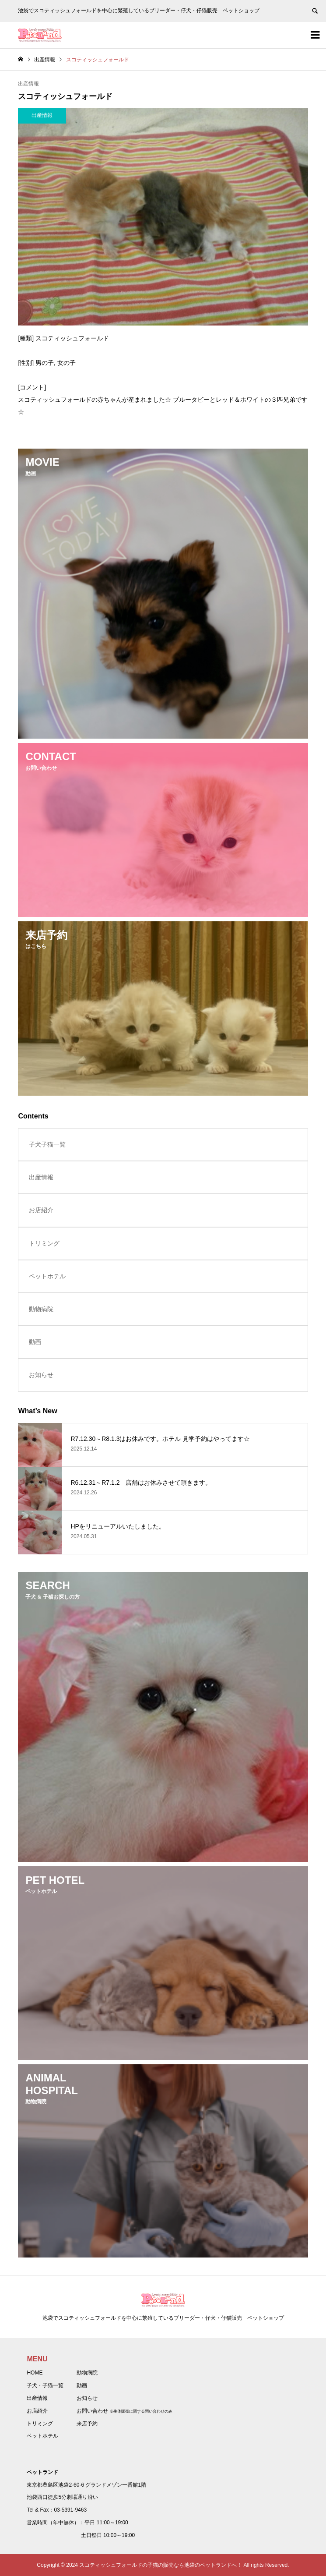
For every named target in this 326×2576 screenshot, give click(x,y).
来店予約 (87, 2423)
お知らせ (41, 1374)
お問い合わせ (92, 2411)
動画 (35, 1341)
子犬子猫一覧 (47, 1144)
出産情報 (28, 84)
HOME (34, 2373)
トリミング (44, 1243)
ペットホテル (47, 1276)
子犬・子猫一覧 (45, 2385)
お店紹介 (41, 1210)
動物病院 (41, 1309)
